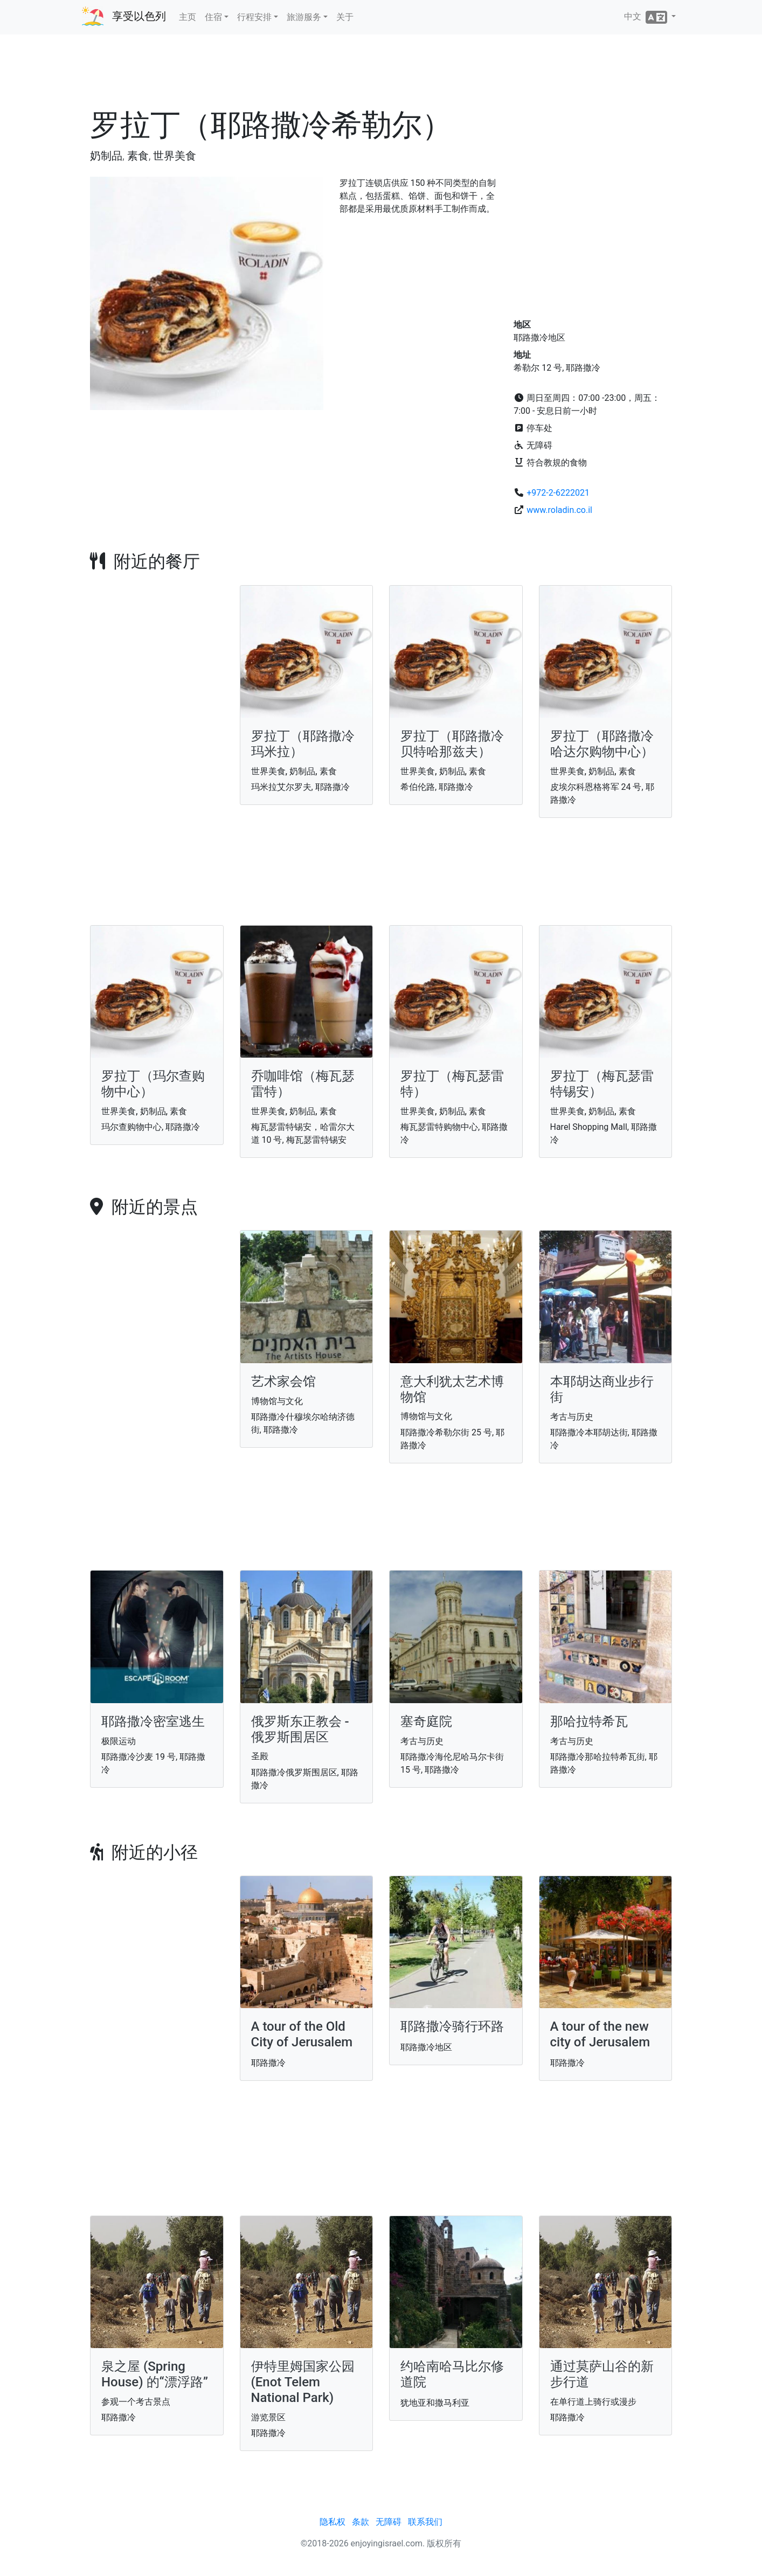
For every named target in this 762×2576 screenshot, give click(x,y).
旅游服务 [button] (304, 17)
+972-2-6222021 (558, 493)
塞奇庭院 (426, 1721)
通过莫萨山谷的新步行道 (602, 2374)
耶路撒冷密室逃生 (153, 1721)
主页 (187, 17)
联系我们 (425, 2522)
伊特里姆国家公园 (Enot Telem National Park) (303, 2382)
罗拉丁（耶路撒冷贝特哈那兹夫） (452, 743)
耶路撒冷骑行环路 (452, 2026)
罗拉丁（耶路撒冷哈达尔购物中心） (602, 743)
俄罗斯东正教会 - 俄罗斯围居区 (300, 1729)
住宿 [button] (213, 17)
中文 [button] (646, 17)
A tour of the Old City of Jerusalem (302, 2034)
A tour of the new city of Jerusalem (600, 2034)
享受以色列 (139, 16)
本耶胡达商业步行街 (602, 1389)
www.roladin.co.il (559, 510)
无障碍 (388, 2522)
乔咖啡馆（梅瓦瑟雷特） (303, 1083)
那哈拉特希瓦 (589, 1721)
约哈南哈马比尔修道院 (452, 2374)
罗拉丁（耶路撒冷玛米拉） (303, 743)
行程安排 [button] (254, 17)
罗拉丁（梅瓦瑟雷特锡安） (602, 1083)
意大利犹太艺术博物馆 (452, 1389)
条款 (360, 2522)
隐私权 (332, 2522)
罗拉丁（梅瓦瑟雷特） (452, 1083)
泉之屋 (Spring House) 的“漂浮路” (154, 2374)
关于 (345, 17)
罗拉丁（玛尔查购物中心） (153, 1083)
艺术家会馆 (283, 1381)
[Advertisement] (381, 75)
